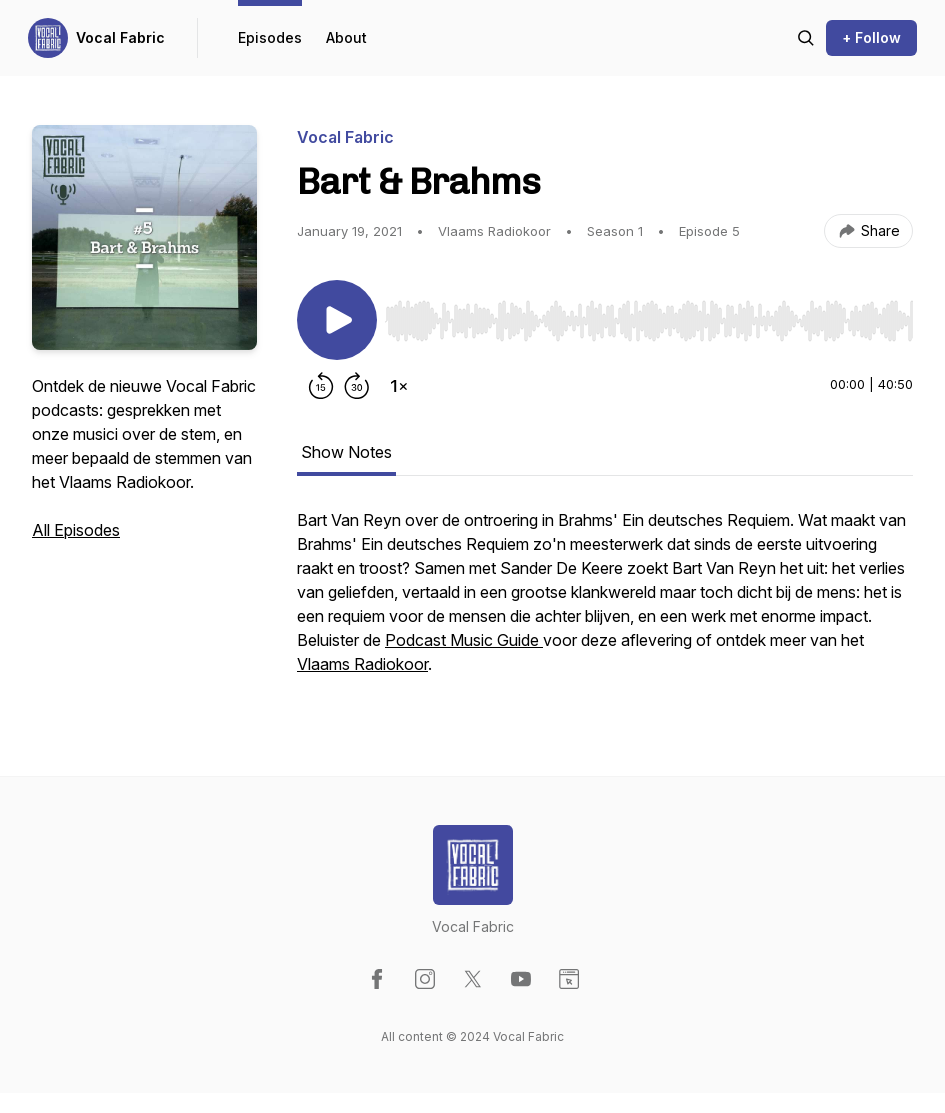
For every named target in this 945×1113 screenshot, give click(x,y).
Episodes (270, 37)
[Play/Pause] (337, 320)
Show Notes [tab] (346, 452)
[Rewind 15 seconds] (321, 386)
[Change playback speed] (399, 386)
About (346, 37)
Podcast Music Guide (464, 640)
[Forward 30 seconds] (357, 386)
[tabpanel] (605, 602)
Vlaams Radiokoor (362, 664)
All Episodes (76, 530)
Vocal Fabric (120, 37)
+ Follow (871, 37)
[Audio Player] (649, 315)
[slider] (649, 321)
